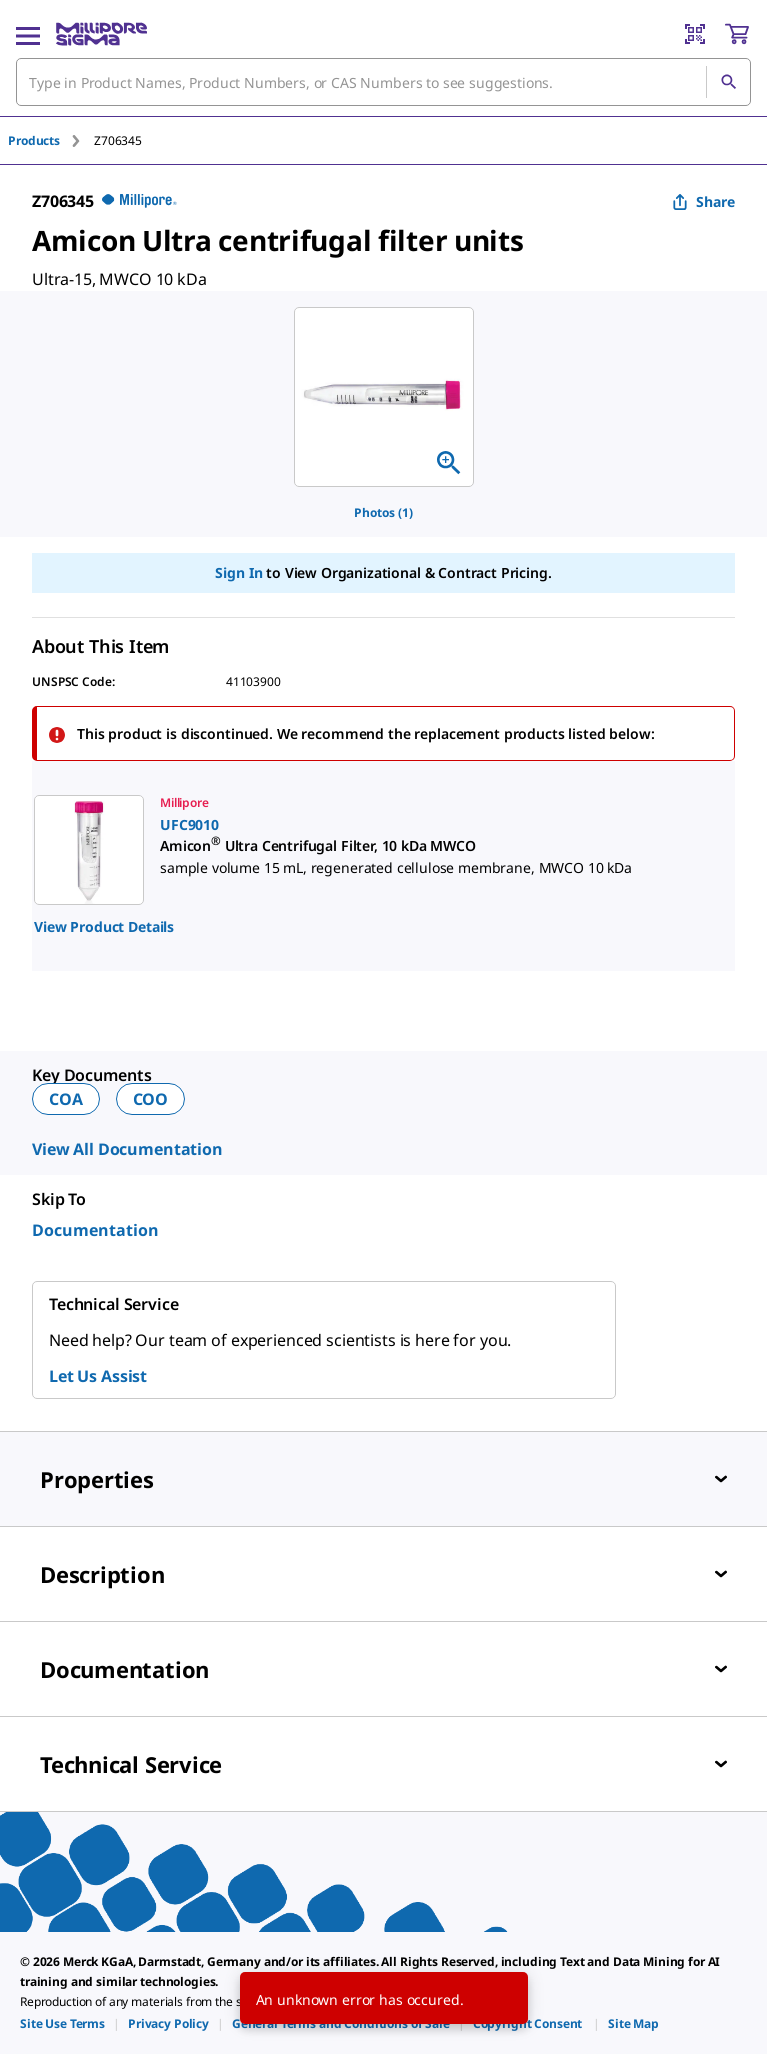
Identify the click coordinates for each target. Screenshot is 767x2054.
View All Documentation (127, 1149)
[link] (363, 850)
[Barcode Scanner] (695, 34)
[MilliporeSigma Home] (101, 34)
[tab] (51, 140)
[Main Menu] (28, 34)
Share (703, 201)
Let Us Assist (98, 1376)
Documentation (95, 1230)
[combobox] (383, 82)
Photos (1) (383, 512)
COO (151, 1099)
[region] (384, 397)
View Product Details (104, 926)
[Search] (728, 82)
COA (66, 1099)
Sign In (238, 572)
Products (34, 140)
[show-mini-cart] (737, 34)
